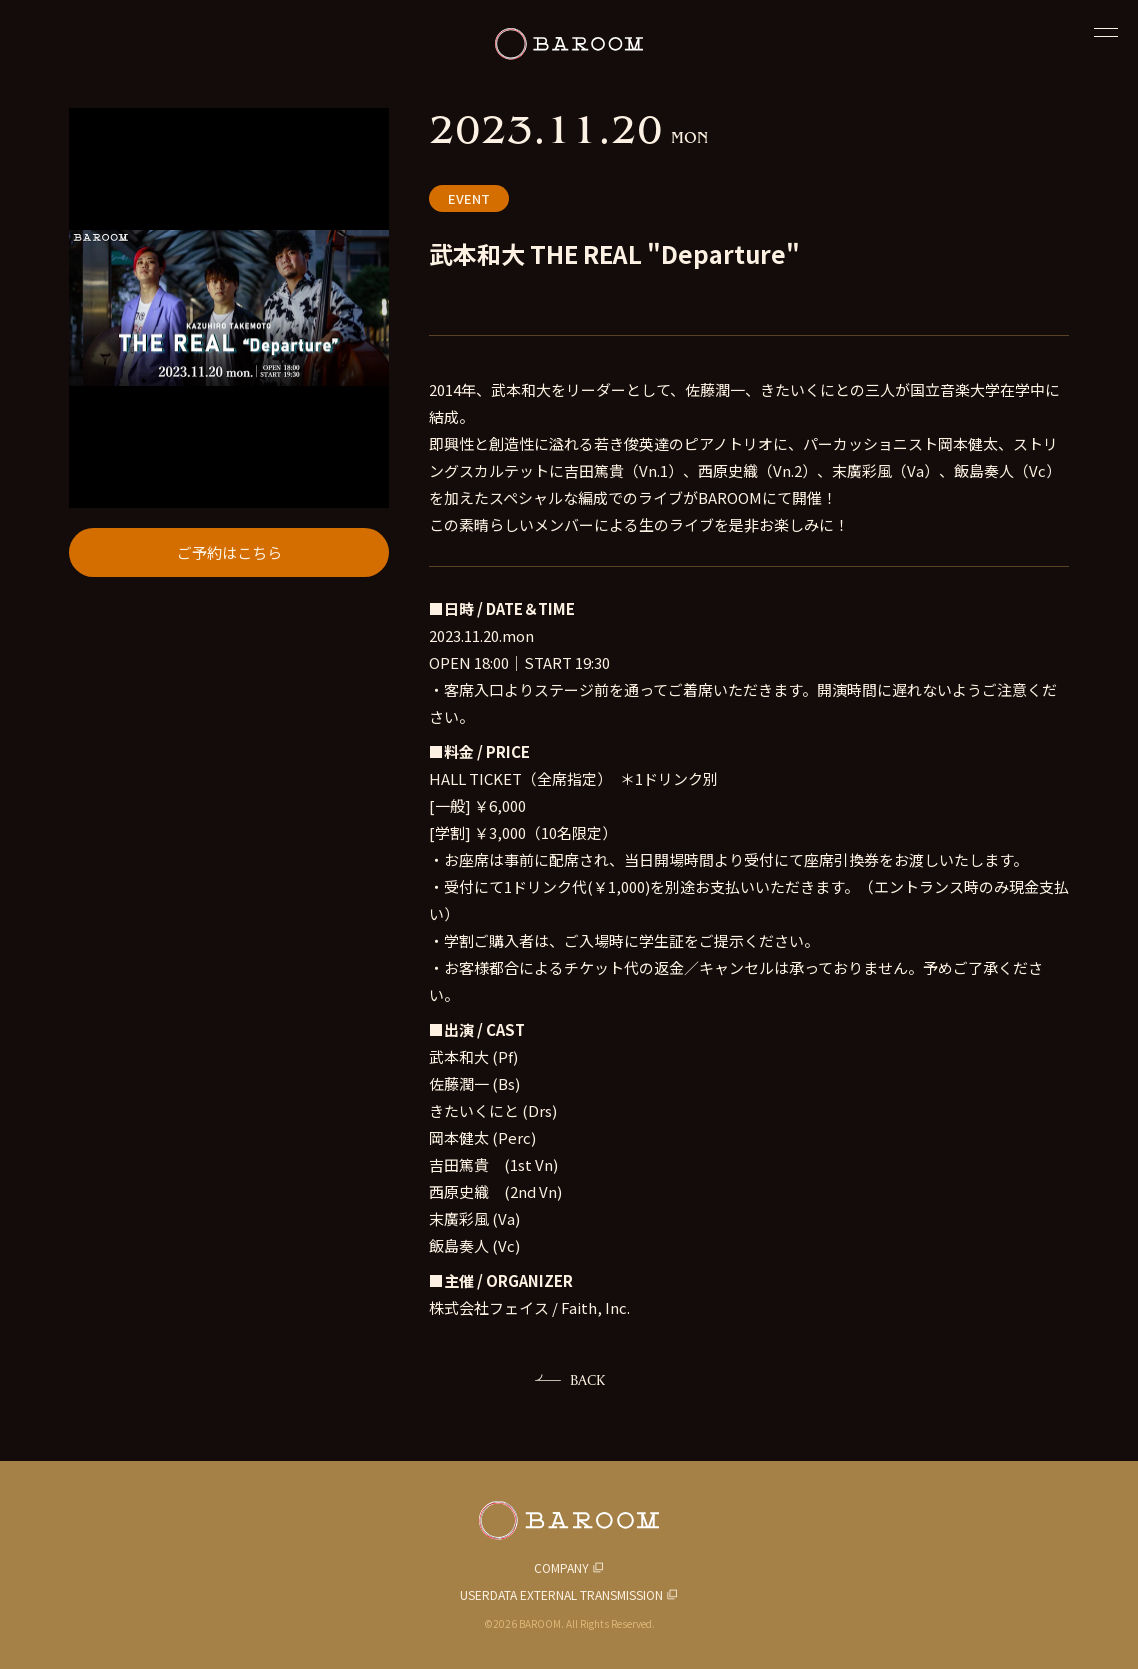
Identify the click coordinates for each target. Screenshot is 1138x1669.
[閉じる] (1106, 32)
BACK (587, 1379)
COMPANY (561, 1567)
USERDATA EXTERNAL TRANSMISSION (561, 1594)
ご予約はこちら (229, 552)
